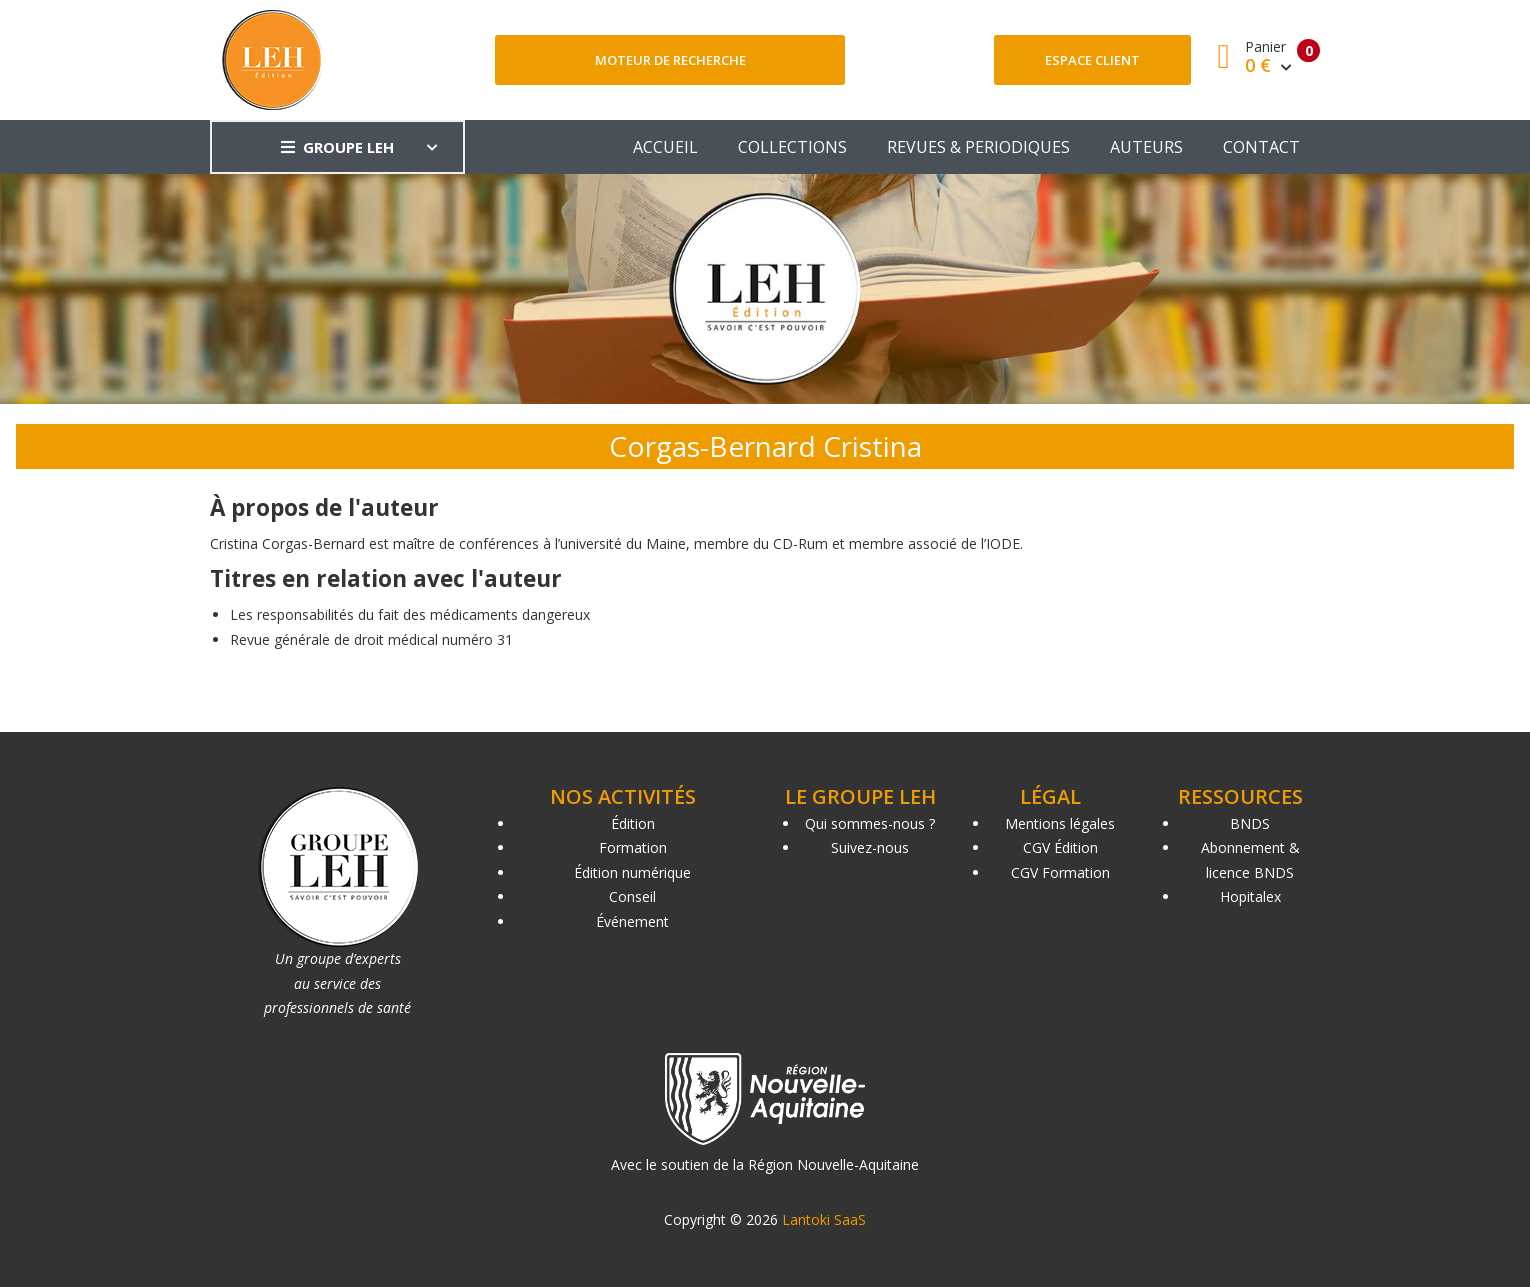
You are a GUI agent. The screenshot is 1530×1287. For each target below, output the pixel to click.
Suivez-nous (870, 847)
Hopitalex (1250, 896)
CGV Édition (1060, 847)
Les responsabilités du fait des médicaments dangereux (410, 614)
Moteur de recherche (670, 60)
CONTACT (1261, 147)
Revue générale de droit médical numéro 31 (371, 639)
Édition (633, 823)
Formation (633, 847)
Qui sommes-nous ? (870, 823)
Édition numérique (632, 872)
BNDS (1250, 823)
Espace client (1092, 60)
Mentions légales (1060, 823)
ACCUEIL (665, 147)
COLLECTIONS (792, 147)
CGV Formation (1060, 872)
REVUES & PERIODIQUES (978, 147)
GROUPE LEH (337, 147)
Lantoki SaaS (824, 1219)
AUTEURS (1146, 147)
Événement (632, 921)
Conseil (632, 896)
